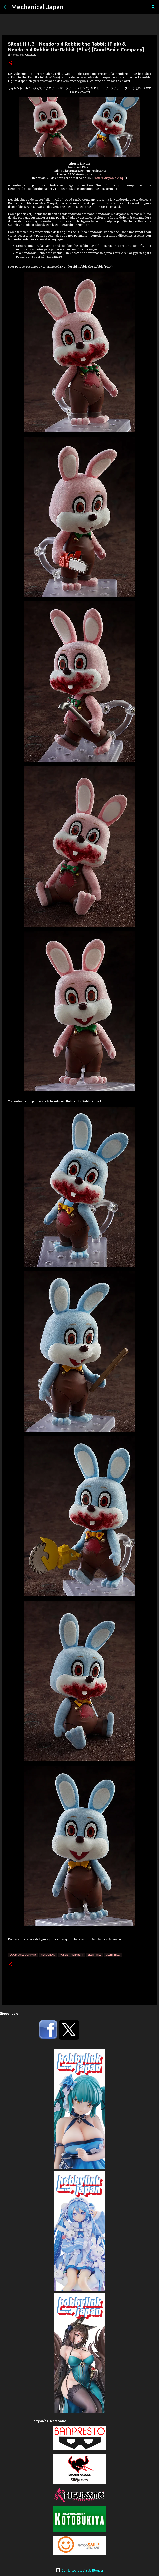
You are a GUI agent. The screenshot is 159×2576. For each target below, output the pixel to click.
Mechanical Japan (37, 6)
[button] (10, 63)
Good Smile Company (23, 1954)
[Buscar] (153, 7)
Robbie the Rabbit (71, 1954)
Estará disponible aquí (110, 178)
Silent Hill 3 (113, 1954)
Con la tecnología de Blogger (79, 2570)
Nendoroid (48, 1954)
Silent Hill (94, 1954)
